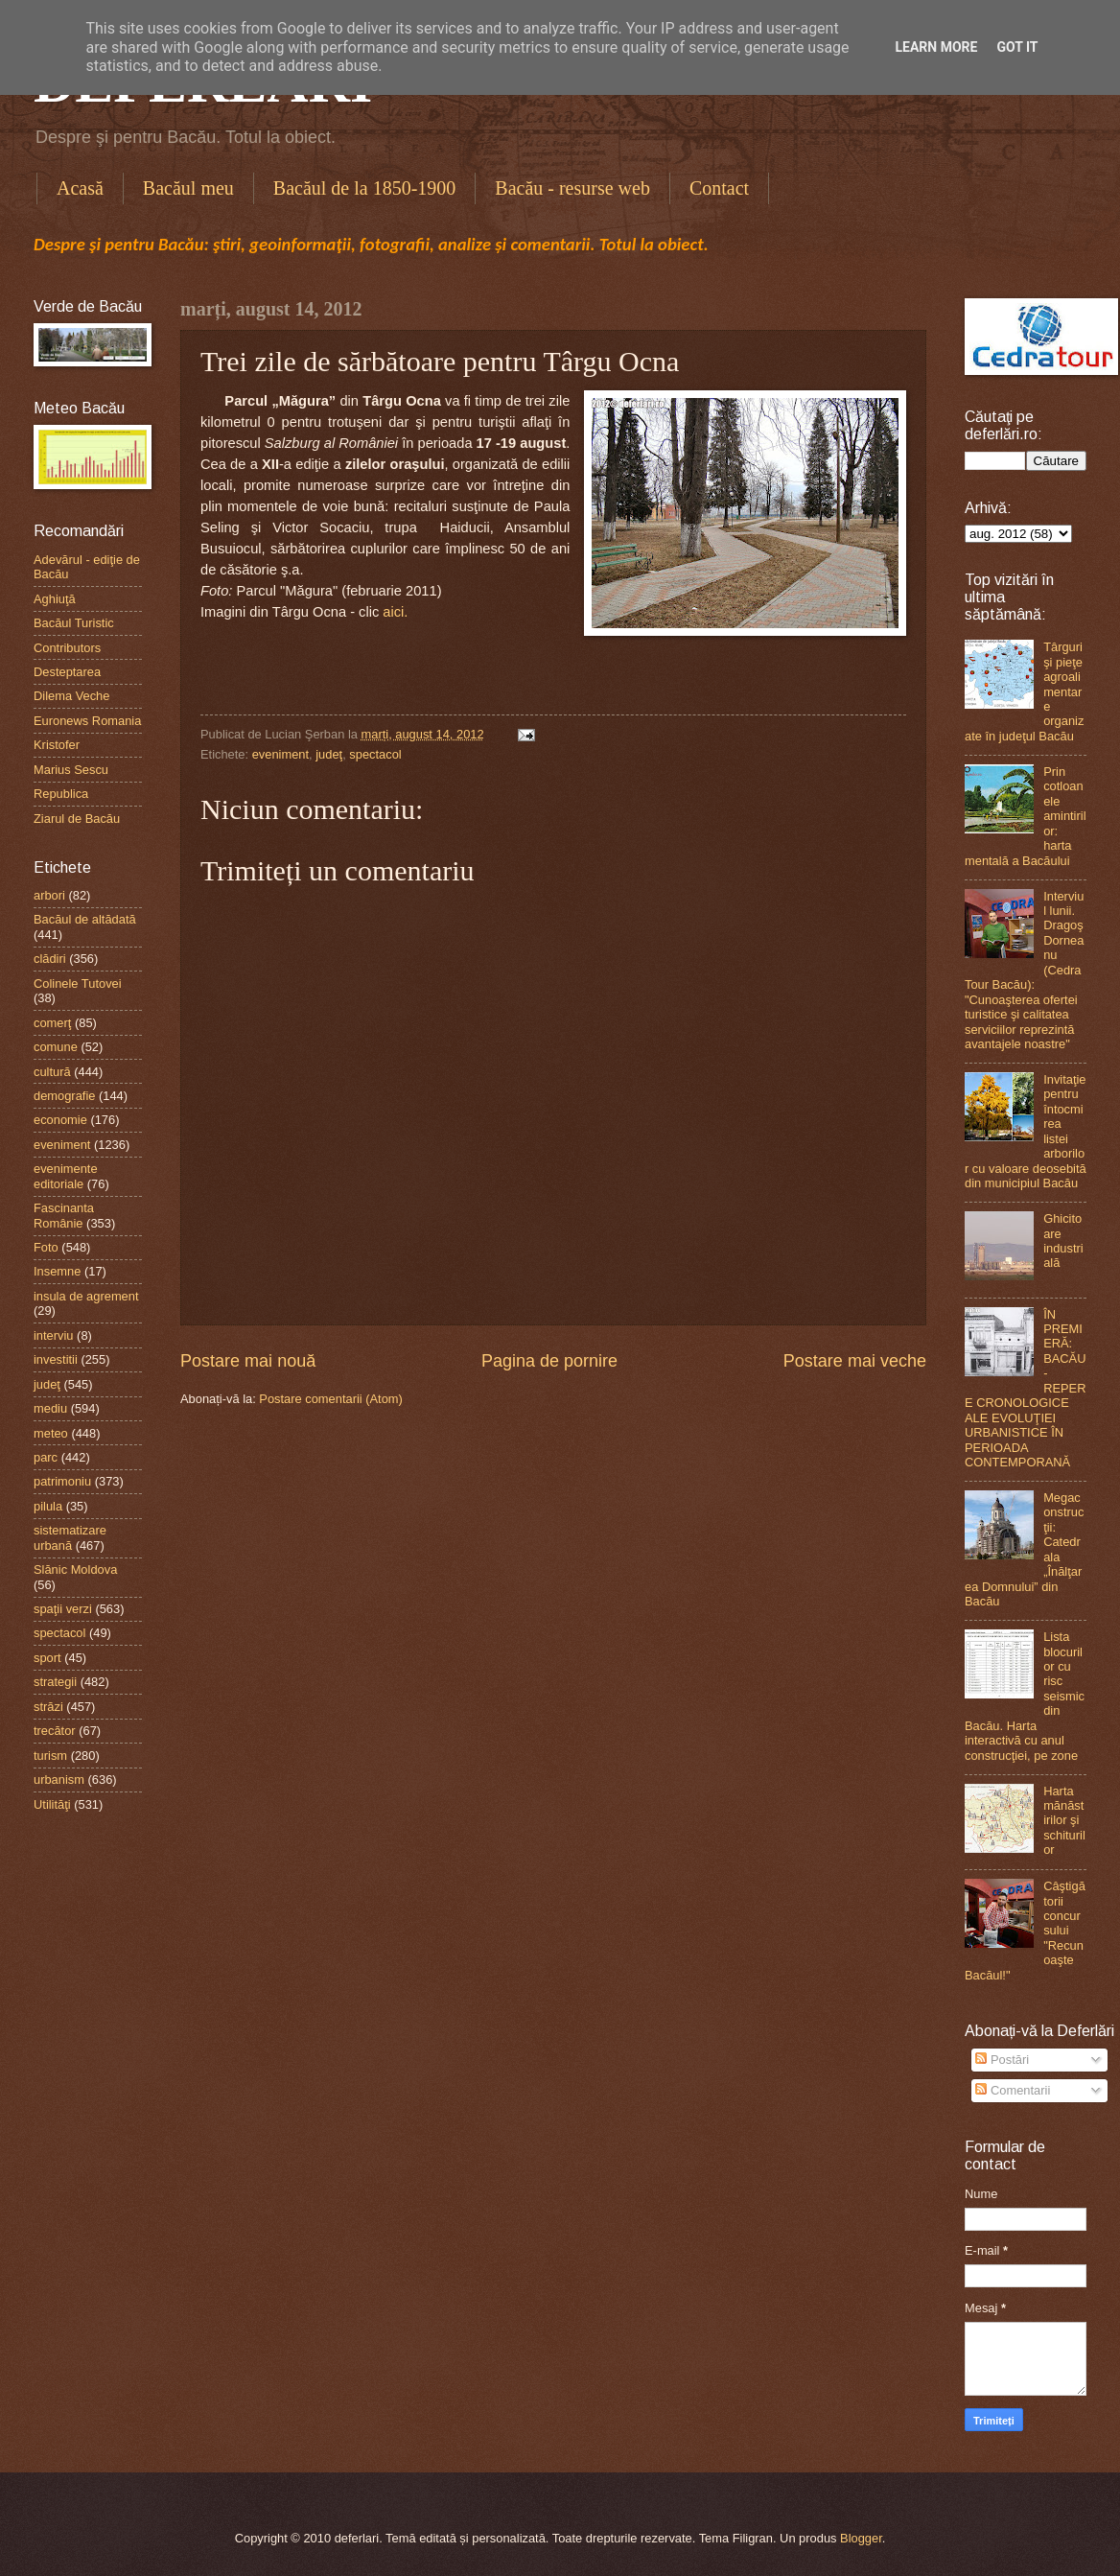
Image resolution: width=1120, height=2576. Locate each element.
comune (56, 1047)
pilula (48, 1506)
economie (60, 1119)
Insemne (57, 1271)
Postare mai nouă (247, 1360)
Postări (1002, 2059)
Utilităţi (52, 1804)
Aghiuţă (55, 599)
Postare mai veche (854, 1360)
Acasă (80, 188)
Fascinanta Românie (64, 1215)
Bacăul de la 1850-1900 (364, 188)
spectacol (375, 754)
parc (46, 1457)
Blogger (861, 2538)
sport (47, 1658)
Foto (46, 1247)
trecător (55, 1730)
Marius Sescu (71, 769)
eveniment (280, 754)
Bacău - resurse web (572, 188)
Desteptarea (67, 672)
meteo (51, 1433)
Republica (61, 793)
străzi (48, 1706)
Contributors (67, 648)
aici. (395, 612)
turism (50, 1755)
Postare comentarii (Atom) (331, 1399)
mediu (50, 1408)
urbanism (59, 1779)
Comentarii (1012, 2090)
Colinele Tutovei (78, 983)
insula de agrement (86, 1296)
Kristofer (57, 745)
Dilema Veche (71, 696)
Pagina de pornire (549, 1360)
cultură (52, 1072)
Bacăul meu (188, 188)
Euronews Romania (87, 721)
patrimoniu (62, 1481)
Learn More (936, 47)
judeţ (328, 754)
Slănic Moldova (75, 1569)
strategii (55, 1681)
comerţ (52, 1023)
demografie (64, 1096)
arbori (49, 895)
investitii (56, 1359)
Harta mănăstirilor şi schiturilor (1064, 1821)
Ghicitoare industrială (1063, 1240)
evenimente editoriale (66, 1175)
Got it (1017, 47)
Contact (719, 188)
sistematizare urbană (70, 1537)
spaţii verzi (63, 1609)
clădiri (50, 958)
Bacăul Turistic (74, 623)
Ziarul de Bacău (77, 818)
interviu (54, 1335)
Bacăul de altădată (85, 919)
